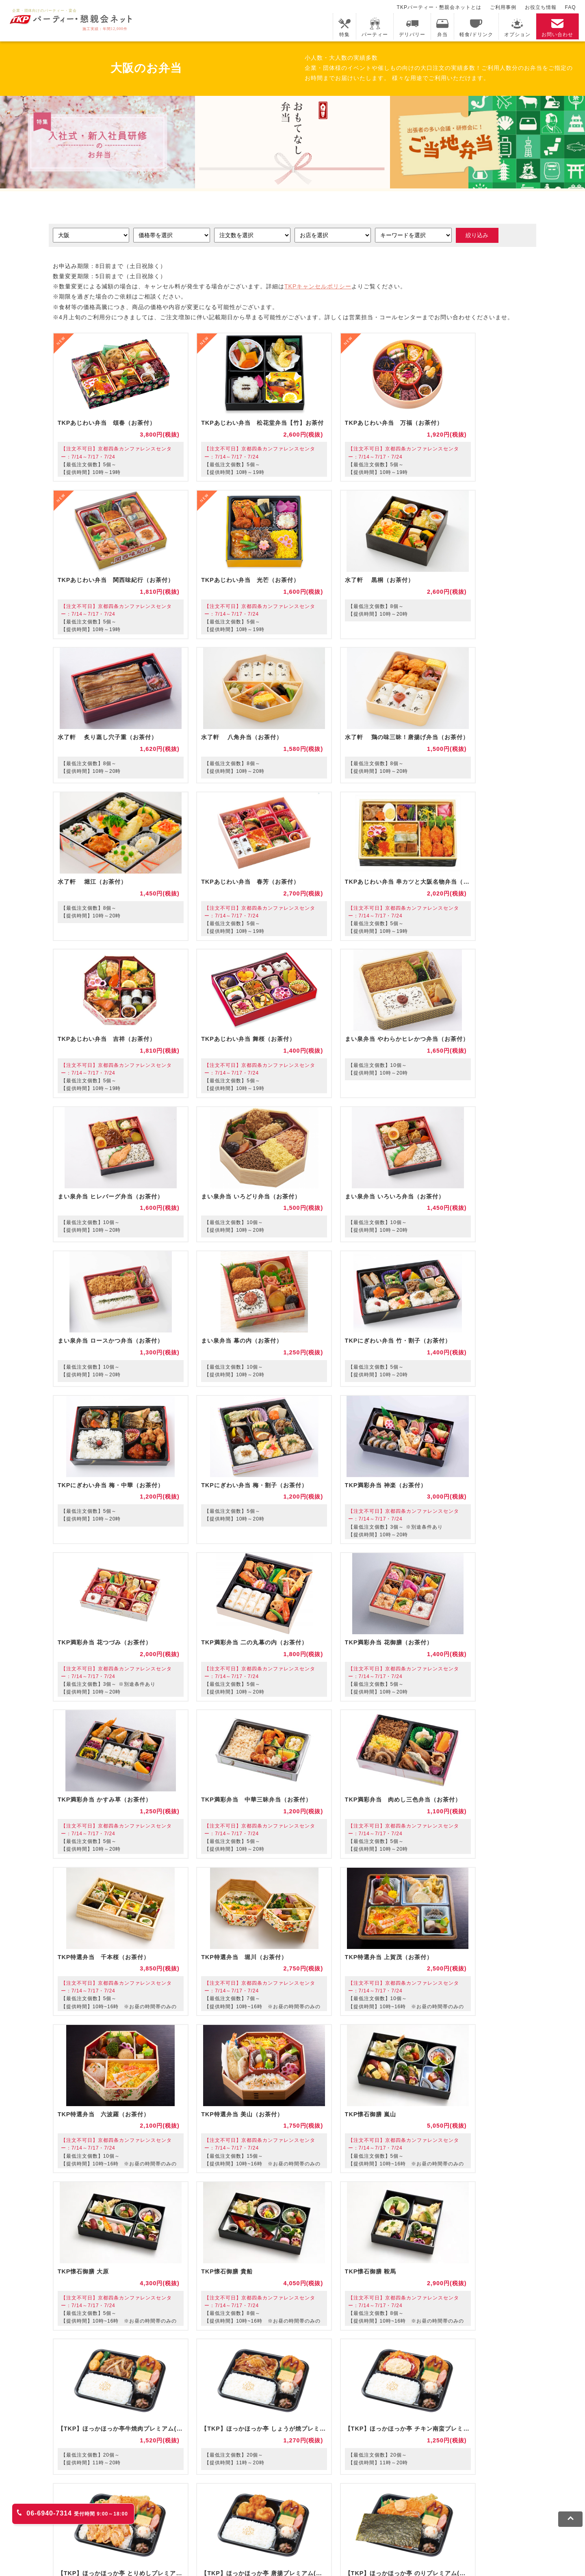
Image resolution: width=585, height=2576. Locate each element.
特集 (344, 27)
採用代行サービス (342, 2503)
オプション (517, 27)
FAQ (570, 7)
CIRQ (137, 2493)
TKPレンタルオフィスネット (216, 2493)
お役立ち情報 (541, 7)
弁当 (442, 27)
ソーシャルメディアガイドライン (267, 2534)
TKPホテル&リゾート (290, 2493)
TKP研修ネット (347, 2493)
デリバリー (412, 27)
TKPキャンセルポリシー (317, 286)
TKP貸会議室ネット (94, 2493)
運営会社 (408, 2534)
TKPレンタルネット (94, 2503)
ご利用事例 (503, 7)
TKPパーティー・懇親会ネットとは (439, 7)
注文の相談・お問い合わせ (293, 2405)
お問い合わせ (557, 27)
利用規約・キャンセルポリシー (109, 2534)
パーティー (375, 27)
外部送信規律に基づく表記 (354, 2534)
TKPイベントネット (469, 2493)
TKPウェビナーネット (405, 2493)
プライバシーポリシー (186, 2534)
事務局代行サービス (284, 2503)
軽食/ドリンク (476, 27)
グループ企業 (447, 2534)
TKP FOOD (234, 2503)
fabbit (162, 2493)
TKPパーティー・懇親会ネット (170, 2503)
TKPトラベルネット (400, 2503)
